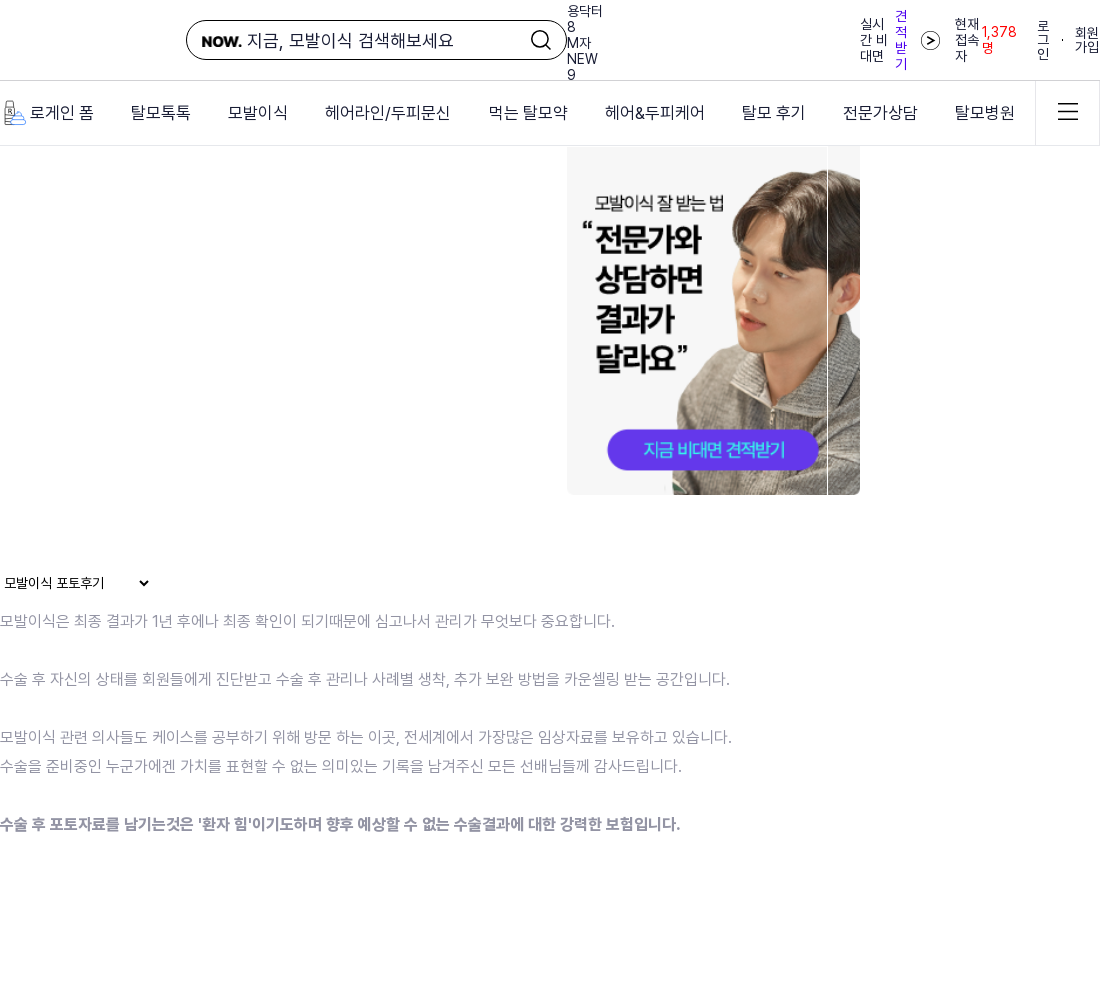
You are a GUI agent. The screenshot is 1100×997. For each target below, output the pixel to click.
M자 (579, 43)
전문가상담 (880, 113)
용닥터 (585, 11)
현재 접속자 (986, 40)
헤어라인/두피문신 (388, 113)
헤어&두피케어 (655, 113)
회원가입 (1087, 40)
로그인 (1043, 40)
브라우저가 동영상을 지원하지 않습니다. (414, 353)
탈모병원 (985, 113)
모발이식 (258, 113)
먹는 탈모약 (528, 113)
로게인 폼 (47, 113)
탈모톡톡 (161, 113)
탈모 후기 (774, 113)
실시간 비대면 (900, 40)
